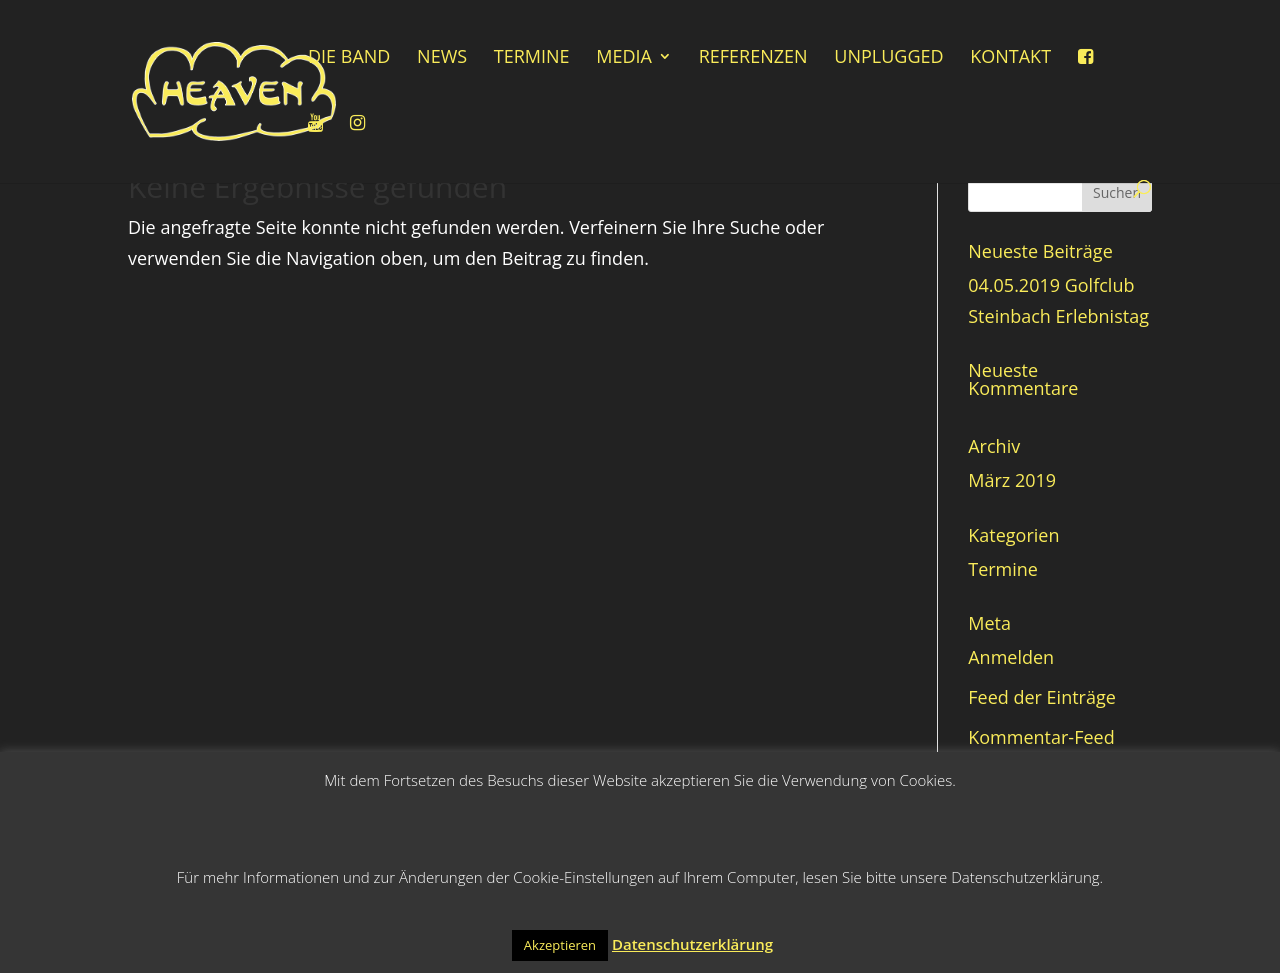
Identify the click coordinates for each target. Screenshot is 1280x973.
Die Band (349, 58)
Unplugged (888, 58)
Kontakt (1010, 58)
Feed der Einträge (1042, 697)
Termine (532, 58)
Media (624, 58)
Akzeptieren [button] (560, 945)
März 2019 (1012, 480)
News (442, 58)
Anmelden (1011, 657)
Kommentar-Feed (1041, 737)
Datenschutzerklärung (692, 944)
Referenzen (753, 58)
